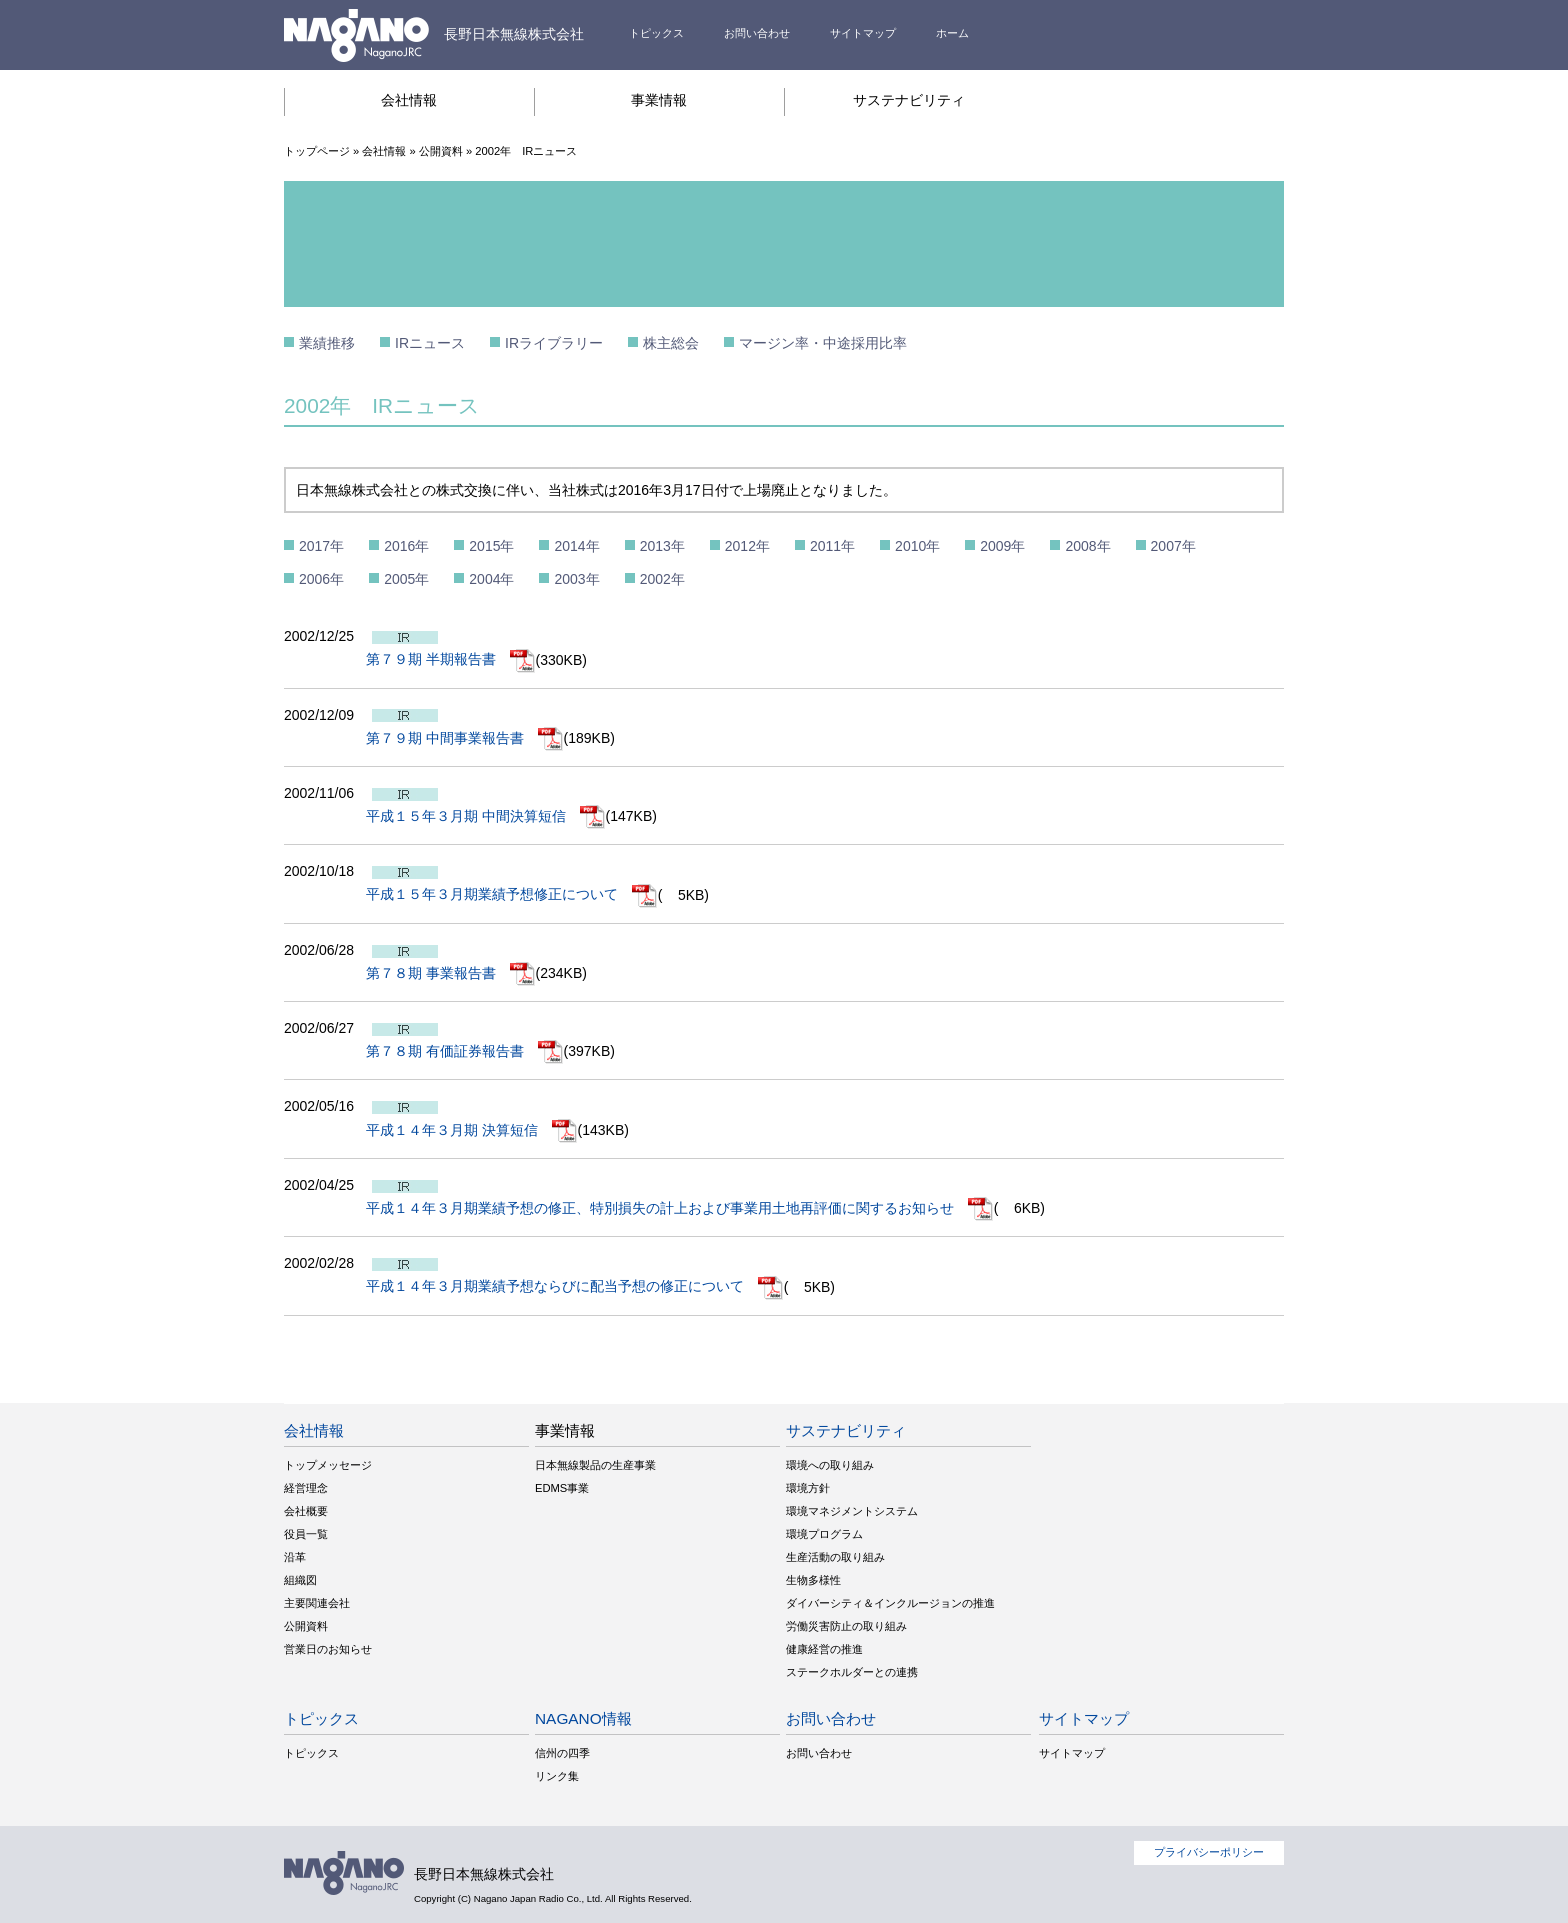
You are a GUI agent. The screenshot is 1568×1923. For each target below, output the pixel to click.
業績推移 (327, 343)
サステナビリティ (909, 100)
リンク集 (557, 1776)
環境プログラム (824, 1534)
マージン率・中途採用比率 (823, 343)
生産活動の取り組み (835, 1557)
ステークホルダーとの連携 (852, 1672)
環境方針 (808, 1488)
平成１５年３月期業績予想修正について (512, 894)
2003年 (576, 579)
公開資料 (441, 151)
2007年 (1173, 546)
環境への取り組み (830, 1465)
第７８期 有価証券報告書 (465, 1051)
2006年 (321, 579)
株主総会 (671, 343)
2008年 (1087, 546)
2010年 (917, 546)
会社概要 (306, 1511)
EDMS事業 (562, 1488)
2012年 (747, 546)
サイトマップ (863, 33)
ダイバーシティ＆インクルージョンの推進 (890, 1603)
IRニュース (430, 343)
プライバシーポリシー (1209, 1852)
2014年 (576, 546)
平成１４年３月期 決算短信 (472, 1130)
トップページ (317, 151)
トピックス (656, 33)
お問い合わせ (757, 33)
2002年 (662, 579)
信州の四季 (562, 1753)
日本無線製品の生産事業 (595, 1465)
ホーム (952, 33)
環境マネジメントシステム (852, 1511)
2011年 (832, 546)
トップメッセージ (328, 1465)
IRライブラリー (554, 343)
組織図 (300, 1580)
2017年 (321, 546)
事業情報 (659, 100)
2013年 (662, 546)
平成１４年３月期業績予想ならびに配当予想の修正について (575, 1286)
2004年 (491, 579)
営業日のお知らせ (328, 1649)
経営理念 (306, 1488)
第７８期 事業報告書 (451, 973)
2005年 (406, 579)
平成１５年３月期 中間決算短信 (486, 816)
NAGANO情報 (583, 1718)
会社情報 (409, 100)
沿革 (295, 1557)
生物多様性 (813, 1580)
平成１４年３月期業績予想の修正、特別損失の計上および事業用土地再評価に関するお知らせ (680, 1208)
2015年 (491, 546)
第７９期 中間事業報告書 (465, 738)
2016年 (406, 546)
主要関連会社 (317, 1603)
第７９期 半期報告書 (451, 659)
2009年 (1002, 546)
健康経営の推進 (824, 1649)
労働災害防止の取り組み (846, 1626)
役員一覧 (306, 1534)
